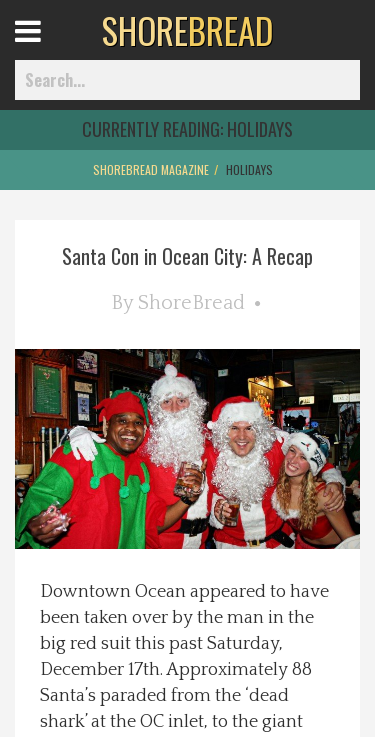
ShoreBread (191, 303)
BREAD (187, 30)
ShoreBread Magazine (151, 169)
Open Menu (52, 49)
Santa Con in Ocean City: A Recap (187, 256)
